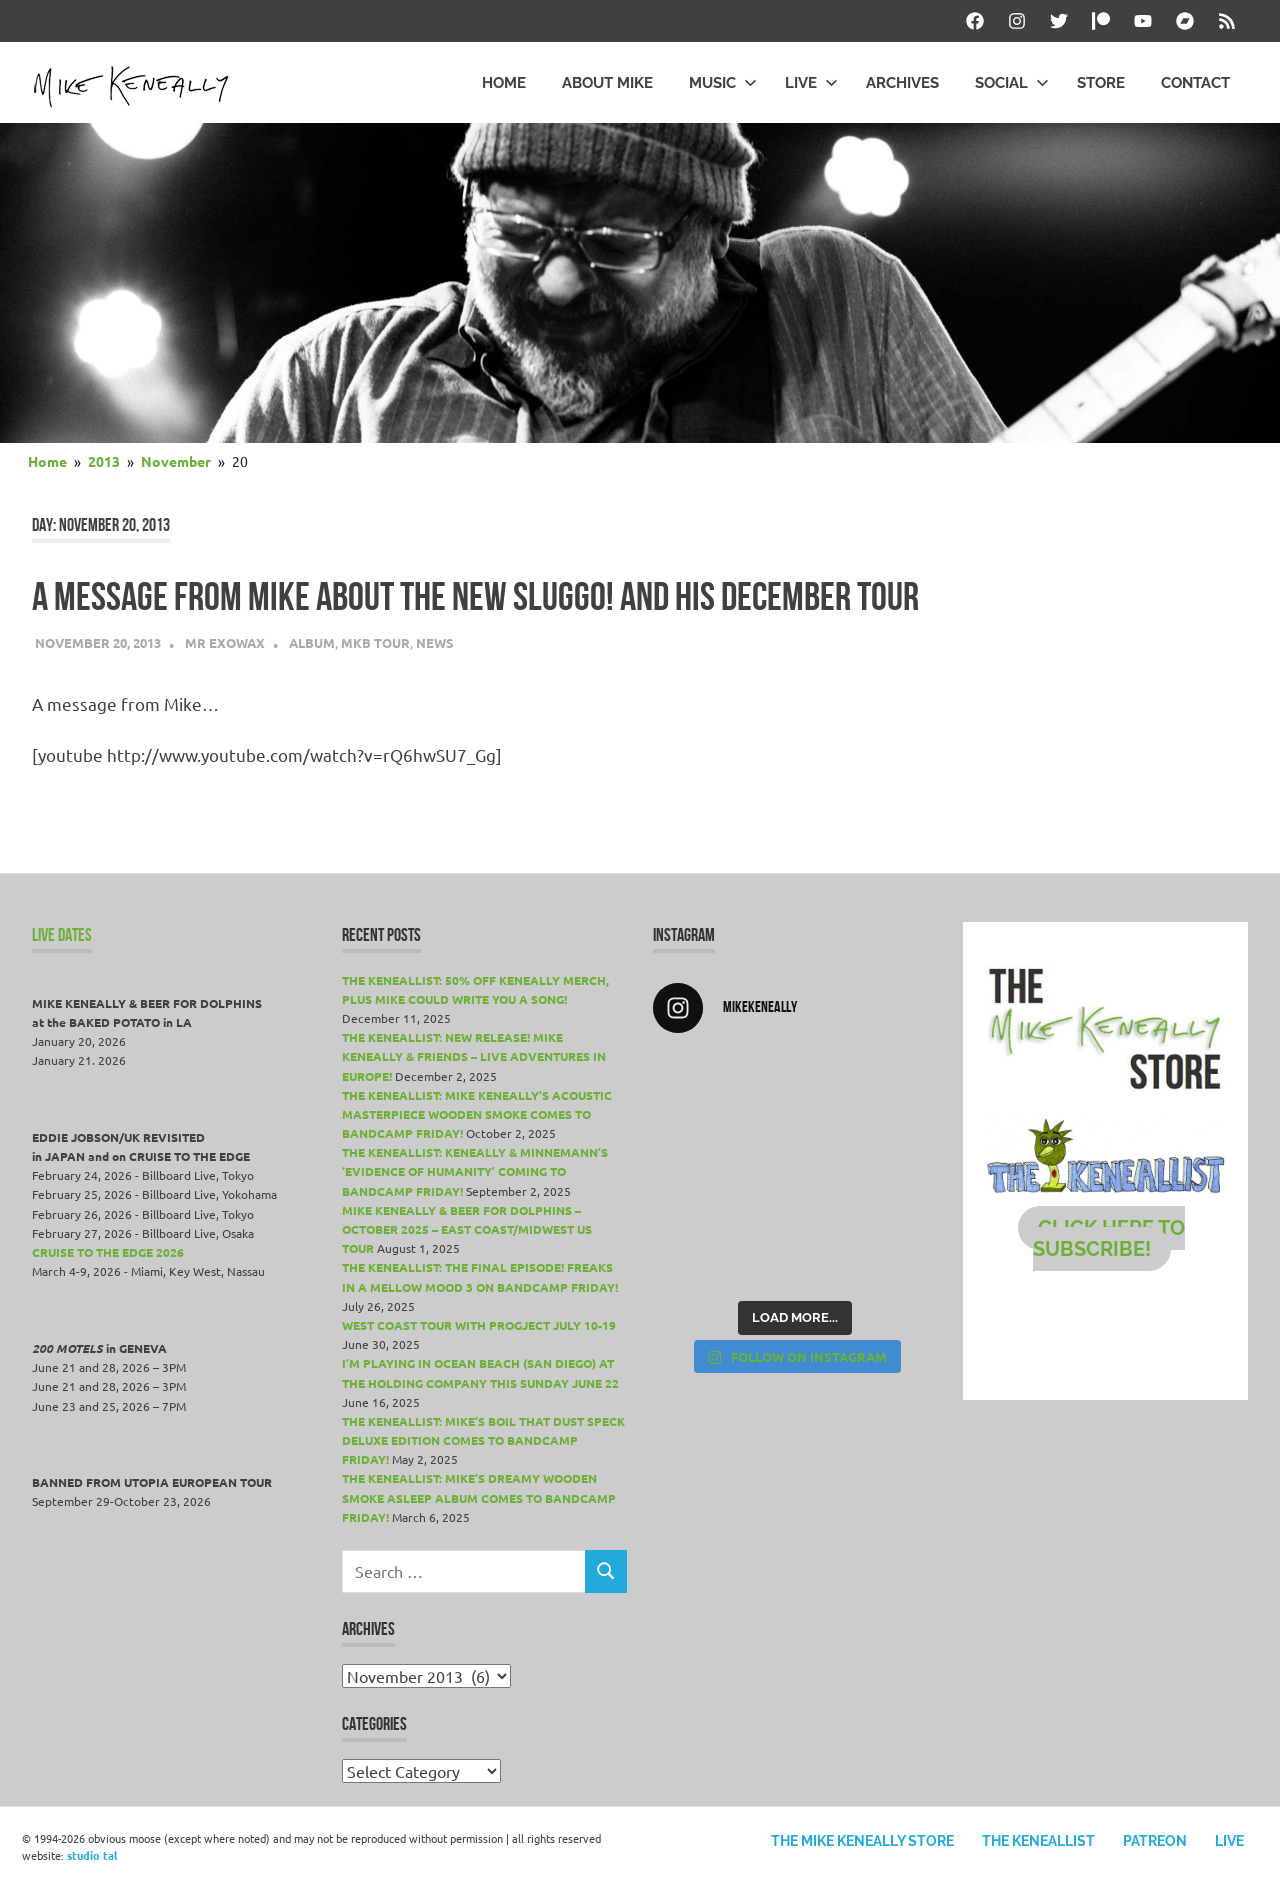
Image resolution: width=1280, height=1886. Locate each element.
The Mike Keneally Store (862, 1841)
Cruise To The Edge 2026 (108, 1252)
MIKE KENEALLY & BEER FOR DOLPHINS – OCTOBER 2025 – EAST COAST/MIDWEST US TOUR (467, 1229)
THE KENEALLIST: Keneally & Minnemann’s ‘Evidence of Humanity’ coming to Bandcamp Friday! (475, 1171)
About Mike (607, 83)
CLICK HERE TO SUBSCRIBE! (1109, 1238)
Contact (1195, 83)
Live (811, 83)
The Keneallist (1038, 1841)
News (435, 642)
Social (1012, 83)
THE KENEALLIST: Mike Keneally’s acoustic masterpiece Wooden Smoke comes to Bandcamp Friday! (477, 1114)
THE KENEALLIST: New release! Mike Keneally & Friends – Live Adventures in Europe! (474, 1056)
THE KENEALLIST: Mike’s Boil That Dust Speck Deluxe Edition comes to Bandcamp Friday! (483, 1440)
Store (1101, 83)
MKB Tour (375, 642)
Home (504, 83)
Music (723, 83)
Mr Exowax (225, 642)
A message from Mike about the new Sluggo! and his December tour (475, 596)
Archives (902, 83)
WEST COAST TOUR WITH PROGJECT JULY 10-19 (479, 1325)
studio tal (92, 1855)
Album (312, 642)
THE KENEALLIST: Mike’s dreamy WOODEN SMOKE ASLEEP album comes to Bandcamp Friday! (479, 1497)
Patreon (1155, 1841)
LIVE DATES (62, 935)
